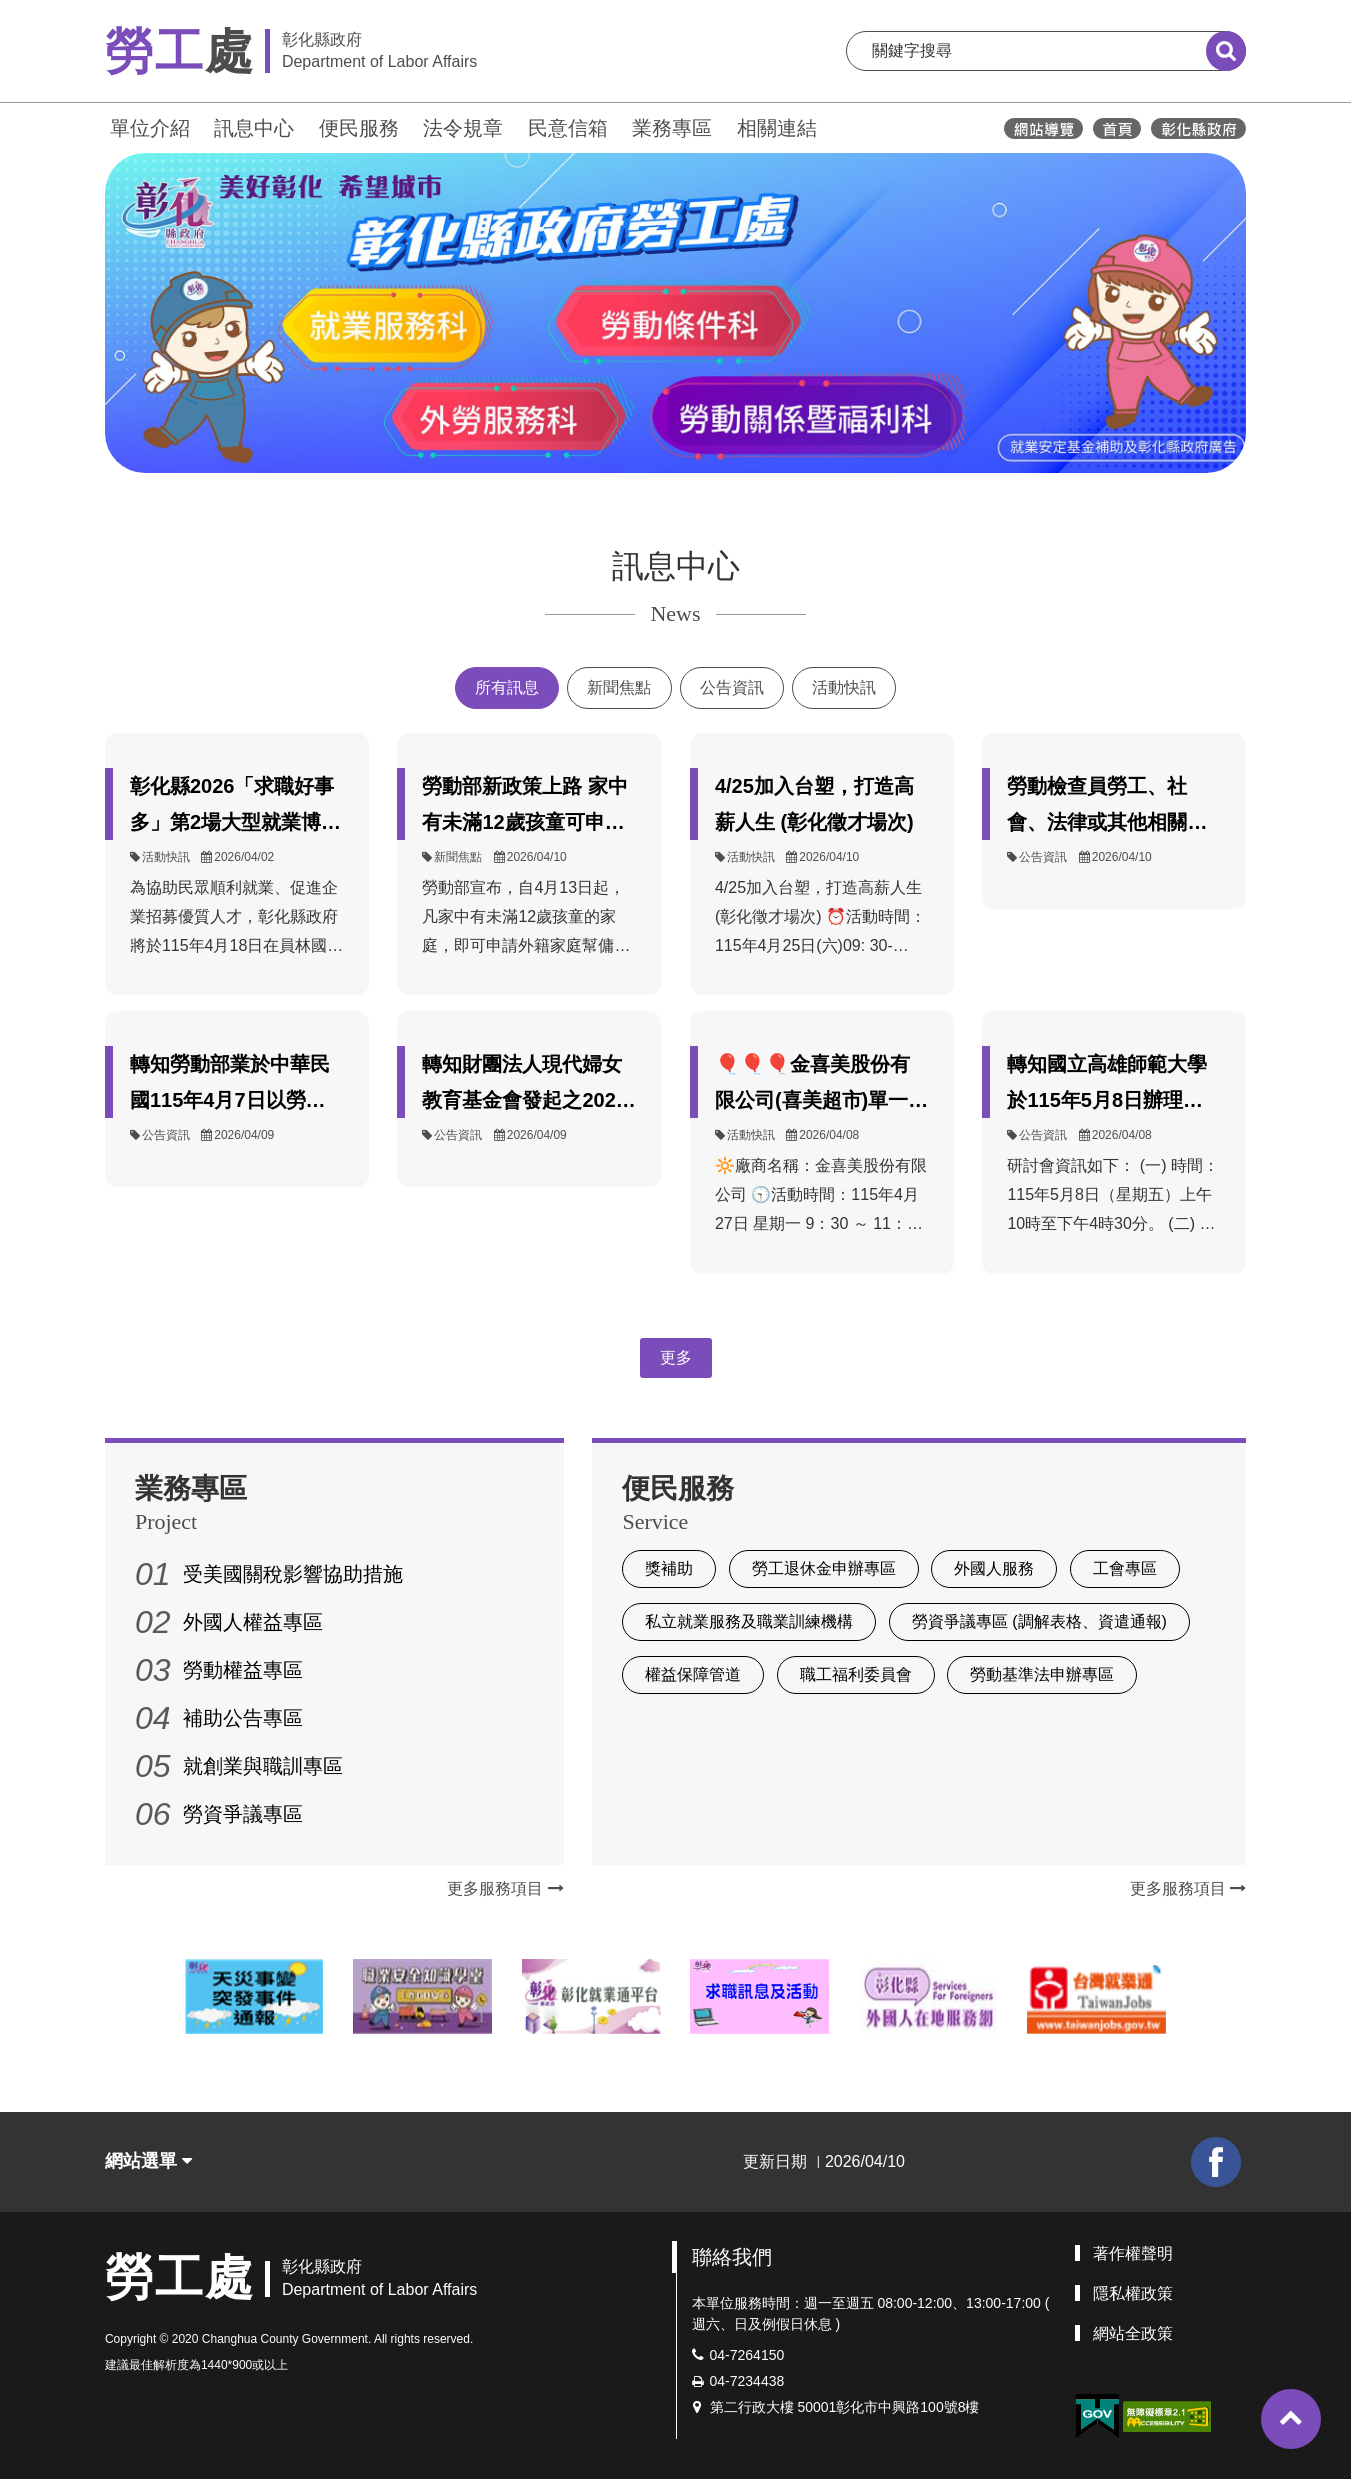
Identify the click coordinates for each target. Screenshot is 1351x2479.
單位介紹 (150, 128)
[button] (1291, 2419)
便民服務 (359, 128)
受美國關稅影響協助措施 (293, 1574)
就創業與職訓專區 (263, 1766)
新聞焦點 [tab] (619, 687)
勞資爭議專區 (243, 1814)
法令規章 (463, 128)
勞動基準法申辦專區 (1042, 1674)
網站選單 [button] (148, 2161)
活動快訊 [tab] (844, 687)
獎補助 (669, 1568)
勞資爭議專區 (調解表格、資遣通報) (1039, 1621)
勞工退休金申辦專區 (824, 1568)
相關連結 (777, 128)
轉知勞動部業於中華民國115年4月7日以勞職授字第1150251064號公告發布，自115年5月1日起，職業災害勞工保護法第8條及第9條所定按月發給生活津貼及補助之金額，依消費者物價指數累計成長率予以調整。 (235, 1085)
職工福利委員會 (856, 1674)
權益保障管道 (693, 1674)
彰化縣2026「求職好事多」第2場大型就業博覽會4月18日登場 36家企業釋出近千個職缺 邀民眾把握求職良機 (235, 807)
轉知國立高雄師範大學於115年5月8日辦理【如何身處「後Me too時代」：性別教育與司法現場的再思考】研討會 (1109, 1085)
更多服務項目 (505, 1888)
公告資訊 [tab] (732, 687)
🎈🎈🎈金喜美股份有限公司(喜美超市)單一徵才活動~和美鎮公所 (821, 1085)
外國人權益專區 (253, 1622)
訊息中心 (254, 128)
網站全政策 (1133, 2333)
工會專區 (1125, 1568)
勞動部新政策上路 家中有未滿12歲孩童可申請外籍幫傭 (525, 807)
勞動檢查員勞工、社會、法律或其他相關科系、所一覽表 (1107, 807)
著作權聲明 (1133, 2253)
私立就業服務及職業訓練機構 (749, 1621)
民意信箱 (568, 128)
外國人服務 (994, 1568)
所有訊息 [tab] (507, 687)
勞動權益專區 (243, 1670)
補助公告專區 (243, 1718)
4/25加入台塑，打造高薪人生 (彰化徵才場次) (814, 804)
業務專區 (672, 128)
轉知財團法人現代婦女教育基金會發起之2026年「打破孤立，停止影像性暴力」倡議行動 (524, 1085)
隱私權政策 (1133, 2293)
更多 (676, 1357)
